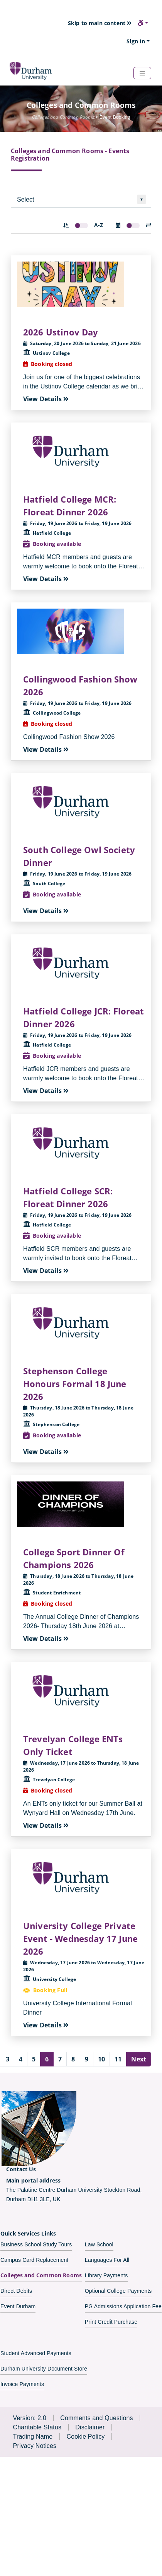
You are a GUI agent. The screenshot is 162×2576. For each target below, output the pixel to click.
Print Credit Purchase (111, 2322)
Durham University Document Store (43, 2369)
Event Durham (17, 2306)
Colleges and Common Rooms (41, 2275)
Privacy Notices (35, 2446)
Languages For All (107, 2260)
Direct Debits (16, 2291)
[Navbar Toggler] (142, 73)
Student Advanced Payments (35, 2353)
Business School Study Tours (36, 2244)
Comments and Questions (96, 2418)
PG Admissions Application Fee (123, 2306)
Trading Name (33, 2436)
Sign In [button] (136, 41)
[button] (143, 23)
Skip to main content (100, 23)
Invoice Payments (22, 2384)
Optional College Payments (118, 2291)
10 (101, 2059)
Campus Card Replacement (34, 2260)
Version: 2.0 (29, 2418)
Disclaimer (90, 2427)
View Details (46, 399)
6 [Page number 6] (47, 2059)
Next (138, 2059)
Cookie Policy (85, 2436)
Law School (99, 2244)
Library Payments (106, 2275)
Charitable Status (37, 2427)
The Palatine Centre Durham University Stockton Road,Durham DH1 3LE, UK (74, 2189)
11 (118, 2059)
